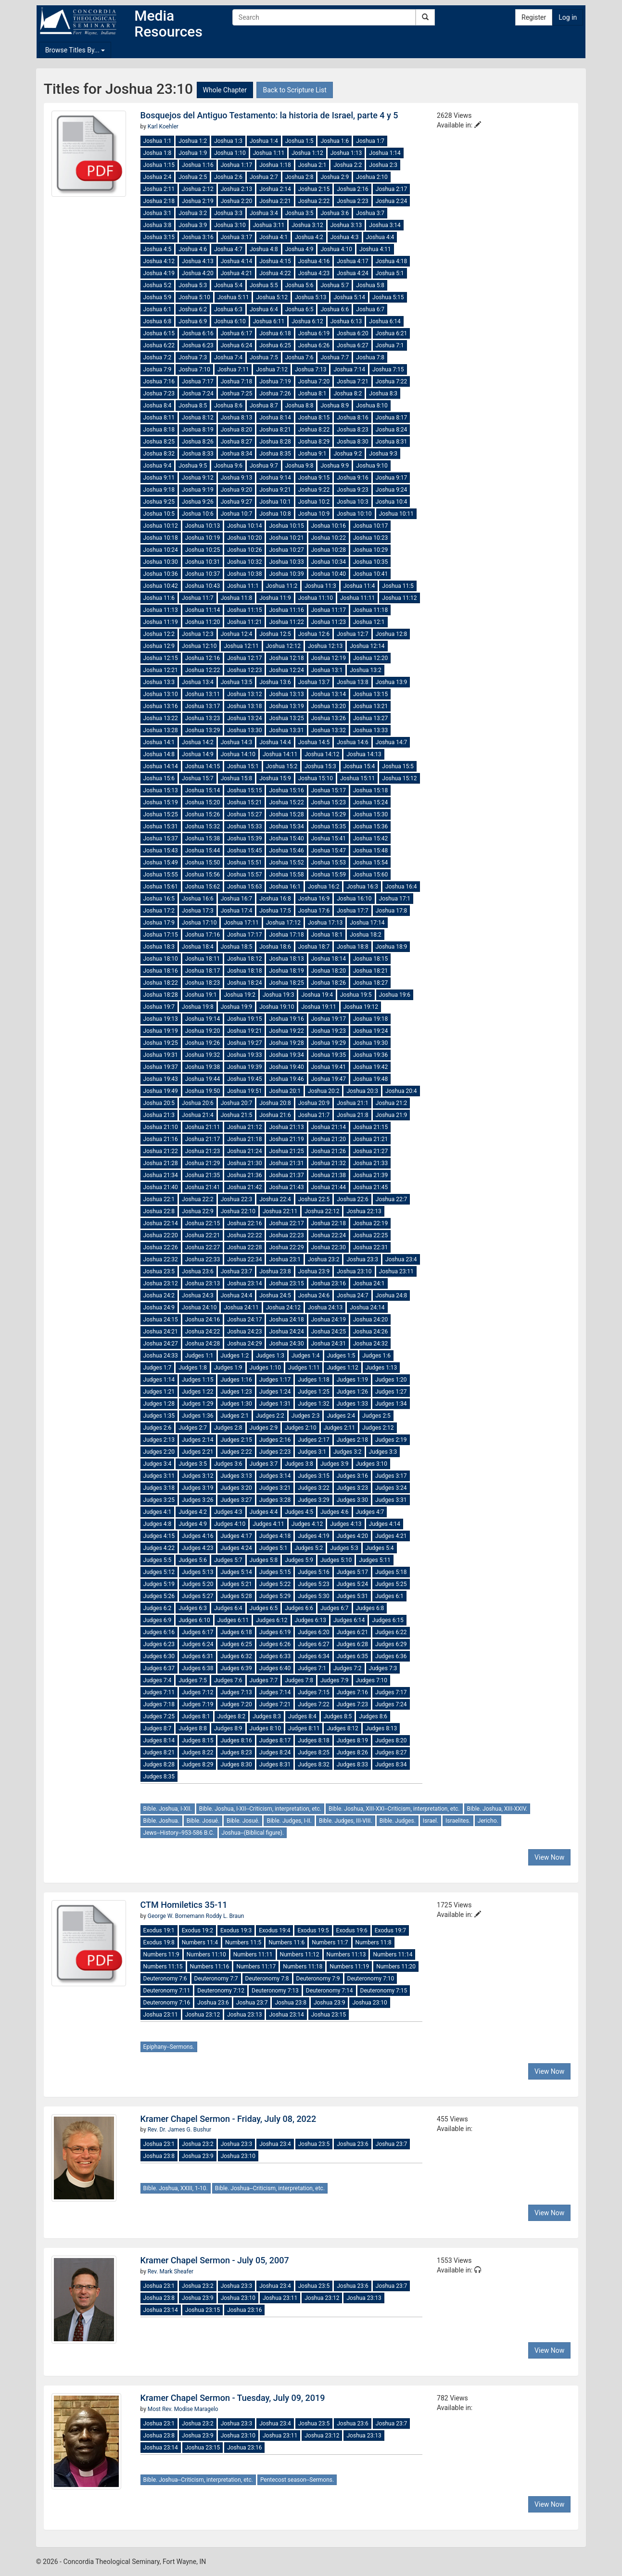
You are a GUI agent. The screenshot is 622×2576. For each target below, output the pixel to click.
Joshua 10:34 (328, 561)
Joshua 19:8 (198, 1006)
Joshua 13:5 (237, 682)
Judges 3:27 (236, 1500)
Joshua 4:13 (198, 261)
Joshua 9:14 (275, 477)
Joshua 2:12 (198, 189)
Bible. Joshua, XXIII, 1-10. (175, 2188)
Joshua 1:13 (346, 153)
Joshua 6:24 (237, 345)
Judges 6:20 (313, 1632)
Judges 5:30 (313, 1596)
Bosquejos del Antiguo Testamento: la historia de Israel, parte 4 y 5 (269, 115)
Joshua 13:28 (160, 730)
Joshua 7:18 (237, 381)
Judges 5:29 (275, 1596)
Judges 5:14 (236, 1572)
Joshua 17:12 (283, 922)
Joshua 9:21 (275, 489)
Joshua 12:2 (159, 634)
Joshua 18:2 (365, 934)
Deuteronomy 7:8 (267, 1978)
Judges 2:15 (236, 1439)
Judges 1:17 (275, 1379)
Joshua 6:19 (314, 333)
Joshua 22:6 (352, 1199)
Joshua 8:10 (372, 405)
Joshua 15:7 (198, 778)
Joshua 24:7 (352, 1295)
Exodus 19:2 (197, 1930)
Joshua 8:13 (237, 417)
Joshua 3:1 (157, 213)
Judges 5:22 (275, 1584)
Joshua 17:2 (159, 910)
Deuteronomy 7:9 (318, 1978)
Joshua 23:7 (237, 1271)
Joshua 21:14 (328, 1127)
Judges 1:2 (235, 1355)
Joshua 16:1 (285, 886)
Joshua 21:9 (391, 1115)
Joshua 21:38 (328, 1175)
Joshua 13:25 (286, 718)
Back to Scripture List (294, 90)
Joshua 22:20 (160, 1235)
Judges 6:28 (352, 1644)
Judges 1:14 (159, 1379)
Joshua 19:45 (244, 1079)
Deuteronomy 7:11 (166, 1990)
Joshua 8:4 (157, 405)
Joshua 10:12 (160, 525)
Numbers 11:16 (209, 1966)
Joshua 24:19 (328, 1319)
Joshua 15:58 (286, 874)
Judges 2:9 (264, 1427)
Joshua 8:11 (159, 417)
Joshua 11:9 (275, 598)
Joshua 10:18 (160, 537)
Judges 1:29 (197, 1403)
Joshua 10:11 (396, 513)
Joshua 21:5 (237, 1115)
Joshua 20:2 (324, 1091)
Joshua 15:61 (160, 886)
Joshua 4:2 (309, 237)
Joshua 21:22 (160, 1151)
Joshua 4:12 (159, 261)
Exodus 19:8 (159, 1942)
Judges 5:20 (197, 1584)
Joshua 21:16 (160, 1139)
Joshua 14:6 (352, 742)
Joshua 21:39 (370, 1175)
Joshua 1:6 (334, 141)
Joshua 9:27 (237, 501)
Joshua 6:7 (370, 309)
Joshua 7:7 (334, 357)
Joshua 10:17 (370, 525)
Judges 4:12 (307, 1524)
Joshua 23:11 (396, 1271)
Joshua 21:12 (244, 1127)
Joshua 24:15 (160, 1319)
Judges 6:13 (310, 1620)
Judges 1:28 (159, 1403)
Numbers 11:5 (243, 1942)
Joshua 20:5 (159, 1103)
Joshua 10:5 (159, 513)
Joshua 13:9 (391, 682)
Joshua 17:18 (286, 934)
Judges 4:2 (192, 1512)
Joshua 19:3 (278, 994)
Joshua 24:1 (369, 1283)
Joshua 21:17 (202, 1139)
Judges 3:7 (264, 1463)
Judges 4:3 (228, 1512)
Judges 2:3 (306, 1415)
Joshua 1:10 (230, 153)
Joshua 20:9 (314, 1103)
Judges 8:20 (390, 1740)
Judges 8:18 (313, 1740)
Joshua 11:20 (202, 622)
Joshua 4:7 (228, 249)
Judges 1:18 (313, 1379)
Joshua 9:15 (314, 477)
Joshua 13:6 (275, 682)
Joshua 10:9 (314, 513)
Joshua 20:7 (237, 1103)
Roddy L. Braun (225, 1916)
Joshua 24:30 (286, 1343)
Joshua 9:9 (334, 465)
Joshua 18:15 (370, 958)
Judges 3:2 (347, 1451)
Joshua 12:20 (370, 658)
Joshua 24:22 (202, 1331)
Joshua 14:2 (198, 742)
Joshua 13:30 (244, 730)
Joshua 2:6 (228, 177)
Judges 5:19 (159, 1584)
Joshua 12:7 (352, 634)
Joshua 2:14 (275, 189)
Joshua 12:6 (314, 634)
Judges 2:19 (390, 1439)
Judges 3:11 (159, 1475)
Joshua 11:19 (160, 622)
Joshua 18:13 (286, 958)
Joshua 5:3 (192, 285)
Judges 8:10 (265, 1728)
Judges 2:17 (313, 1439)
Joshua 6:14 (385, 321)
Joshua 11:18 (370, 610)
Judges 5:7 (228, 1560)
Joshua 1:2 (192, 141)
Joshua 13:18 (244, 706)
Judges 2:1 (234, 1415)
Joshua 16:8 (275, 898)
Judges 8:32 (313, 1764)
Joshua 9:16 (352, 477)
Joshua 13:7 (314, 682)
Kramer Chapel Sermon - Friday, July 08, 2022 (228, 2119)
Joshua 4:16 (314, 261)
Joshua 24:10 (199, 1307)
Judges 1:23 (236, 1391)
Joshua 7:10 (194, 369)
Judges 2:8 (228, 1427)
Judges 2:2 (270, 1415)
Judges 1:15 (197, 1379)
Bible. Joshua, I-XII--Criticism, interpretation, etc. (260, 1808)
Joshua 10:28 (328, 549)
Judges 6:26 (275, 1644)
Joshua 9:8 (299, 465)
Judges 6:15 (387, 1620)
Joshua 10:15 (286, 525)
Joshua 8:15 (314, 417)
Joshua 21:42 (244, 1187)
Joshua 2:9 (334, 177)
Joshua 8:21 (275, 429)
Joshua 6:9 (192, 321)
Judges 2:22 (236, 1451)
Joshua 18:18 (244, 970)
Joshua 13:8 (352, 682)
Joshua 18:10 (160, 958)
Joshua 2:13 (237, 189)
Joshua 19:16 (286, 1018)
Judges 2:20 (159, 1451)
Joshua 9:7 (264, 465)
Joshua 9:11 (159, 477)
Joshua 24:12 (283, 1307)
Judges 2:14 (197, 1439)
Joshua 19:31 (160, 1055)
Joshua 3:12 (307, 225)
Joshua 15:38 (202, 838)
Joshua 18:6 (275, 946)
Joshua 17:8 (391, 910)
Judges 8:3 (267, 1716)
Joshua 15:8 (237, 778)
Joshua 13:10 (160, 694)
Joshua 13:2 (365, 670)
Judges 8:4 (302, 1716)
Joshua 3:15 (159, 237)
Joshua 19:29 (328, 1043)
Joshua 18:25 (286, 982)
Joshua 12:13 (325, 646)
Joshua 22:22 (244, 1235)
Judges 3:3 (383, 1451)
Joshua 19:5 (356, 994)
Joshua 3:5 (299, 213)
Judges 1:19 (352, 1379)
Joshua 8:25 (159, 441)
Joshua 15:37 (160, 838)
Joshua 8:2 (347, 393)
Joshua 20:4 (401, 1091)
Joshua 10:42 (160, 586)
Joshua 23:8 (275, 1271)
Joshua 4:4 (380, 237)
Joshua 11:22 (286, 622)
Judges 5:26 (159, 1596)
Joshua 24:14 (367, 1307)
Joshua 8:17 (391, 417)
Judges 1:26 (352, 1391)
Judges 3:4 (157, 1463)
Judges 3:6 (228, 1463)
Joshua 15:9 (275, 778)
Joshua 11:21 (244, 622)
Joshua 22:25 (370, 1235)
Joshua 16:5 (159, 898)
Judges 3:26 (197, 1500)
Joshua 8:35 (275, 453)
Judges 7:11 (159, 1692)
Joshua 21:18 (244, 1139)
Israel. (430, 1820)
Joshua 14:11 (280, 754)
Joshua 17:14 (367, 922)
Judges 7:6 (228, 1680)
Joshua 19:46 (286, 1079)
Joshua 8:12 (198, 417)
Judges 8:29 (197, 1764)
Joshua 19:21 (244, 1031)
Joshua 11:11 (357, 598)
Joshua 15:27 (244, 814)
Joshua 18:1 (327, 934)
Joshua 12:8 (391, 634)
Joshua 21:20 (328, 1139)
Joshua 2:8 (299, 177)
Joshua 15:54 (370, 862)
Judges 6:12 (271, 1620)
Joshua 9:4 (157, 465)
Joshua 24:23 (244, 1331)
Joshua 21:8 (352, 1115)
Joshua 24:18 (286, 1319)
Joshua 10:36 (160, 574)
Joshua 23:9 (314, 1271)
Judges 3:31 (390, 1500)
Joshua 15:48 (370, 850)
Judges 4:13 (345, 1524)
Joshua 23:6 (198, 1271)
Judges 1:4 (306, 1355)
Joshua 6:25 (275, 345)
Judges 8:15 (197, 1740)
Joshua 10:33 (286, 561)
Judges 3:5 (192, 1463)
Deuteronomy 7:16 (166, 2002)
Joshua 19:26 (202, 1043)
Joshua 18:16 (160, 970)
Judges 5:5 (157, 1560)
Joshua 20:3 (362, 1091)
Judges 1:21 (159, 1391)
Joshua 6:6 (334, 309)
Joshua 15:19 (160, 802)
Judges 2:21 (197, 1451)
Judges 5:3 (344, 1548)
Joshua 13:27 (370, 718)
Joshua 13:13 (286, 694)
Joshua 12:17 (244, 658)
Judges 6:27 (313, 1644)
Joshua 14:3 (237, 742)
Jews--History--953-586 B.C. (179, 1832)
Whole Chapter (225, 90)
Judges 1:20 (390, 1379)
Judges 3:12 (197, 1475)
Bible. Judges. (398, 1820)
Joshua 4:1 (273, 237)
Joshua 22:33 (202, 1259)
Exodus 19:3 (236, 1930)
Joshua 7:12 (272, 369)
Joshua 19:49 (160, 1091)
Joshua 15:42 (370, 838)
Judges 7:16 (352, 1692)
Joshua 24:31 (328, 1343)
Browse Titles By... (75, 50)
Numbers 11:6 (286, 1942)
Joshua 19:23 (328, 1031)
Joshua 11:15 (244, 610)
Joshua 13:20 (328, 706)
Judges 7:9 (334, 1680)
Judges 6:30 (159, 1656)
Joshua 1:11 (269, 153)
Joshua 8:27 (237, 441)
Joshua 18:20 (328, 970)
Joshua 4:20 (198, 273)
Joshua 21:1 (352, 1103)
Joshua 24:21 (160, 1331)
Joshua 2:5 (192, 177)
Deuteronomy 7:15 (383, 1990)
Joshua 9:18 (159, 489)
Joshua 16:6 (198, 898)
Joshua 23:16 (328, 1283)
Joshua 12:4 (237, 634)
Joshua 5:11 (233, 297)
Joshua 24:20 (370, 1319)
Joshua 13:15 (370, 694)
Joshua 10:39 (286, 574)
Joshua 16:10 (354, 898)
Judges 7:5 (192, 1680)
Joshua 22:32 (160, 1259)
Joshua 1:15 (159, 165)
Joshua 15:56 (202, 874)
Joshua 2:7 (264, 177)
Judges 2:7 (192, 1427)
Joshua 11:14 (202, 610)
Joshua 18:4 (198, 946)
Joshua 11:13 (160, 610)
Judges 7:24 (390, 1704)
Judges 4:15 (159, 1536)
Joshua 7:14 (349, 369)
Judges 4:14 (384, 1524)
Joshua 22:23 (286, 1235)
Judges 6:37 (159, 1668)
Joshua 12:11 (241, 646)
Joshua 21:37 (286, 1175)
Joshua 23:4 (401, 1259)
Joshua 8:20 (237, 429)
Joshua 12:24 (286, 670)
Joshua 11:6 (159, 598)
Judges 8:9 (228, 1728)
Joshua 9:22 (314, 489)
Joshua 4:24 (352, 273)
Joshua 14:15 (202, 766)
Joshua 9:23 (352, 489)
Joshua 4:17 (352, 261)
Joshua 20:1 (285, 1091)
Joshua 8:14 (275, 417)
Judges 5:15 (275, 1572)
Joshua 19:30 (370, 1043)
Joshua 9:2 (347, 453)
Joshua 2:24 (391, 201)
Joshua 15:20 (202, 802)
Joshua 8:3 (383, 393)
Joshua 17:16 (202, 934)
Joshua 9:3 (383, 453)
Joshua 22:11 (280, 1211)
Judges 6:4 (228, 1608)
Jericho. (488, 1820)
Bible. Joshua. (161, 1820)
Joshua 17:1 (395, 898)
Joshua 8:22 (314, 429)
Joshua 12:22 (202, 670)
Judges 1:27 (390, 1391)
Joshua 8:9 (334, 405)
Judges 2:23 (275, 1451)
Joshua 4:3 (344, 237)
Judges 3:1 (312, 1451)
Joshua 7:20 (314, 381)
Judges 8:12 (342, 1728)
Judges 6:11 (233, 1620)
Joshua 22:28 (244, 1247)
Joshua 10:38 (244, 574)
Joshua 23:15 (286, 1283)
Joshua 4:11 (375, 249)
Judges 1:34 (390, 1403)
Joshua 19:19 (160, 1031)
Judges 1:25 (313, 1391)
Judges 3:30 (352, 1500)
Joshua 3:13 (346, 225)
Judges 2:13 (159, 1439)
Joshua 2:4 (157, 177)
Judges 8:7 (157, 1728)
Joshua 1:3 (228, 141)
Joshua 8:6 (228, 405)
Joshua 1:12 (307, 153)
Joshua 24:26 (370, 1331)
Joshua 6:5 (299, 309)
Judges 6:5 (264, 1608)
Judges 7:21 (275, 1704)
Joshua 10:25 (202, 549)
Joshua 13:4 (198, 682)
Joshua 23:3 (362, 1259)
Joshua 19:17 (328, 1018)
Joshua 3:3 (228, 213)
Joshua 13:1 (327, 670)
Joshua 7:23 (159, 393)
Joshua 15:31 (160, 826)
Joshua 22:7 (391, 1199)
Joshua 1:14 (385, 153)
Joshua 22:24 (328, 1235)
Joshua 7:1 (390, 345)
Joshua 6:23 (198, 345)
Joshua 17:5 (275, 910)
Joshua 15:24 (370, 802)
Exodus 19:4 (274, 1930)
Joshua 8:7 (264, 405)
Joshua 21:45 (370, 1187)
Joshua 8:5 (192, 405)
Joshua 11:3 (320, 586)
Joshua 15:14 (202, 790)
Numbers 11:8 (373, 1942)
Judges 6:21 (352, 1632)
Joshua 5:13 (311, 297)
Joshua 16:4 (401, 886)
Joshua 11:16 (286, 610)
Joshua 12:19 (328, 658)
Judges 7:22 (313, 1704)
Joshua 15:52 (286, 862)
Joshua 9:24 (391, 489)
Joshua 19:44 (202, 1079)
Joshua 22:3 (237, 1199)
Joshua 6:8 (157, 321)
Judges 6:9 (157, 1620)
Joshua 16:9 (314, 898)
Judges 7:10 (371, 1680)
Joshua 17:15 (160, 934)
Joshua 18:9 (391, 946)
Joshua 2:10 (372, 177)
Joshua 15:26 (202, 814)
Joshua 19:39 (244, 1067)
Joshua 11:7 (198, 598)
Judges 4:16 (197, 1536)
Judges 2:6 (157, 1427)
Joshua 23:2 (324, 1259)
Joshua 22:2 (198, 1199)
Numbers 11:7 (330, 1942)
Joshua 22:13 (363, 1211)
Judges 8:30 (236, 1764)
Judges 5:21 (236, 1584)
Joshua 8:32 (159, 453)
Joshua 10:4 (391, 501)
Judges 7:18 (159, 1704)
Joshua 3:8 (157, 225)
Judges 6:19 (275, 1632)
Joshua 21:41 (202, 1187)
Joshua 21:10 (160, 1127)
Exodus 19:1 (159, 1930)
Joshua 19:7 (159, 1006)
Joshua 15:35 (328, 826)
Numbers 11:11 (253, 1954)
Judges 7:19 (197, 1704)
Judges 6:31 (197, 1656)
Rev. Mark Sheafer (170, 2271)
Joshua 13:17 (202, 706)
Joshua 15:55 (160, 874)
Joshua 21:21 (370, 1139)
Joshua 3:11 (269, 225)
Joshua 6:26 (314, 345)
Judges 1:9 (228, 1367)
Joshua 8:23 (352, 429)
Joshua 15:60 (370, 874)
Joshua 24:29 (244, 1343)
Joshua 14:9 (198, 754)
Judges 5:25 (390, 1584)
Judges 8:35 (159, 1776)
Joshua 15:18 (370, 790)
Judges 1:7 (157, 1367)
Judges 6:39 (236, 1668)
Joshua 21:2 (391, 1103)
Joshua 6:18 (275, 333)
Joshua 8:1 (312, 393)
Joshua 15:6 (159, 778)
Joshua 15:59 (328, 874)
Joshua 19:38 (202, 1067)
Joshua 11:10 (315, 598)
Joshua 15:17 (328, 790)
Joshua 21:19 (286, 1139)
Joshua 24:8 (391, 1295)
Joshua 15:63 (244, 886)
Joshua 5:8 (370, 285)
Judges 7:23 (352, 1704)
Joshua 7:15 (388, 369)
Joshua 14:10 (238, 754)
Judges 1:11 (303, 1367)
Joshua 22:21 (202, 1235)
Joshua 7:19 (275, 381)
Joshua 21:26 (328, 1151)
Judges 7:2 (347, 1668)
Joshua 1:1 (157, 141)
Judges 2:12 (378, 1427)
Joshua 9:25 (159, 501)
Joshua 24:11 (241, 1307)
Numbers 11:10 (206, 1954)
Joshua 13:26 (328, 718)
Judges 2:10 (300, 1427)
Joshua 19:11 (318, 1006)
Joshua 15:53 (328, 862)
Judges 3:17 (390, 1475)
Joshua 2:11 (159, 189)
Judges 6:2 (157, 1608)
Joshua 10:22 (328, 537)
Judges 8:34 (390, 1764)
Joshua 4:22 (275, 273)
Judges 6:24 (197, 1644)
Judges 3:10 (371, 1463)
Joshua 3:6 (334, 213)
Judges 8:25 (313, 1752)
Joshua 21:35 (202, 1175)
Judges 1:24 (275, 1391)
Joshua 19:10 (276, 1006)
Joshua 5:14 (349, 297)
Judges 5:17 (352, 1572)
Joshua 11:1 (243, 586)
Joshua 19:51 (244, 1091)
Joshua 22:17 (286, 1223)
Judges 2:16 (275, 1439)
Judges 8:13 (381, 1728)
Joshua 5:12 (272, 297)
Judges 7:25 (159, 1716)
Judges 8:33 (352, 1764)
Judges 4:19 (313, 1536)
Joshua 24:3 (198, 1295)
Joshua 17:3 (198, 910)
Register (533, 17)
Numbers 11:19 (349, 1966)
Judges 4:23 (197, 1548)
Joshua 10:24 (160, 549)
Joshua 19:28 (286, 1043)
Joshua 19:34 (286, 1055)
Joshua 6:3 (228, 309)
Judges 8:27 (390, 1752)
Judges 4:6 (334, 1512)
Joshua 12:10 (199, 646)
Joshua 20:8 (275, 1103)
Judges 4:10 (229, 1524)
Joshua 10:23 (370, 537)
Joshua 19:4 (317, 994)
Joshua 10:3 (352, 501)
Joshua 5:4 (228, 285)
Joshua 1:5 (299, 141)
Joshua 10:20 (244, 537)
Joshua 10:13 (202, 525)
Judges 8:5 (338, 1716)
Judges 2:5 (376, 1415)
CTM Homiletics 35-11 (184, 1905)
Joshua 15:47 (328, 850)
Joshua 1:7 (370, 141)
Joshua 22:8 (159, 1211)
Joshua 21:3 (159, 1115)
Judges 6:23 (159, 1644)
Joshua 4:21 (237, 273)
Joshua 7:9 (157, 369)
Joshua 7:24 (198, 393)
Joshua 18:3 (159, 946)
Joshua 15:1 (243, 766)
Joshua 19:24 (370, 1031)
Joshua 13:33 (370, 730)
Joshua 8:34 (237, 453)
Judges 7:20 (236, 1704)
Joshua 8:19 (198, 429)
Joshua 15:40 (286, 838)
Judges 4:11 (268, 1524)
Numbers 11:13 (346, 1954)
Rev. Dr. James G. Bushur (179, 2129)
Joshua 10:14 (244, 525)
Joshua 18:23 (202, 982)
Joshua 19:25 (160, 1043)
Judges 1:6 (376, 1355)
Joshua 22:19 (370, 1223)
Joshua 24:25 (328, 1331)
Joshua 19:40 (286, 1067)
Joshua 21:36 (244, 1175)
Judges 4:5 (299, 1512)
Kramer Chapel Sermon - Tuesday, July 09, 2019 (232, 2398)
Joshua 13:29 (202, 730)
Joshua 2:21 (275, 201)
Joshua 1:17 (237, 165)
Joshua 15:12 (399, 778)
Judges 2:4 (341, 1415)
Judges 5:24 (352, 1584)
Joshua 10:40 (328, 574)
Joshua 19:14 (202, 1018)
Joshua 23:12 (160, 1283)
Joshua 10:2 (314, 501)
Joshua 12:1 (369, 622)
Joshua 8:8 (299, 405)
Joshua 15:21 (244, 802)
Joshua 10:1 (275, 501)
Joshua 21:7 (314, 1115)
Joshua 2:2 (347, 165)
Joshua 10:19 (202, 537)
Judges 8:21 (159, 1752)
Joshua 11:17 (328, 610)
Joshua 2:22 (314, 201)
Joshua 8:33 (198, 453)
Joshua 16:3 (362, 886)
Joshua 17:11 (241, 922)
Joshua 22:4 (275, 1199)
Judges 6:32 (236, 1656)
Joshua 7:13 (311, 369)
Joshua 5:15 (388, 297)
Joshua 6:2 (192, 309)
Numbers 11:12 (299, 1954)
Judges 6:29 (390, 1644)
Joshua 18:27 (370, 982)
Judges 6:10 (194, 1620)
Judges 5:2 (309, 1548)
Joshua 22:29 (286, 1247)
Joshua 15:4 (359, 766)
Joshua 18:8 (352, 946)
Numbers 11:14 (392, 1954)
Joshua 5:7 (334, 285)
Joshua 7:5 (264, 357)
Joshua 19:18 (370, 1018)
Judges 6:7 (334, 1608)
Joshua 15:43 (160, 850)
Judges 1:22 (197, 1391)
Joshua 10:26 (244, 549)
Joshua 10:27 (286, 549)
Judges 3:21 (275, 1488)
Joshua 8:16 (352, 417)
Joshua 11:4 (359, 586)
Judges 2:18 (352, 1439)
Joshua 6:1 (157, 309)
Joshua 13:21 (370, 706)
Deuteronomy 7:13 (275, 1990)
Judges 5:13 (197, 1572)
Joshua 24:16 (202, 1319)
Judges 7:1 (312, 1668)
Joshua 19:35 (328, 1055)
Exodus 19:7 (390, 1930)
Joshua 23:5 (159, 1271)
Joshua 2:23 (352, 201)
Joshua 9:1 (312, 453)
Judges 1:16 (236, 1379)
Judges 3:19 (197, 1488)
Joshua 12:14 (367, 646)
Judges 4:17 (236, 1536)
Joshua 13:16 (160, 706)
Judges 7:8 (299, 1680)
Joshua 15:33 (244, 826)
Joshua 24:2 (159, 1295)
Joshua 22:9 (198, 1211)
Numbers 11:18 (302, 1966)
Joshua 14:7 (391, 742)
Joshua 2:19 (198, 201)
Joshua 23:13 (202, 1283)
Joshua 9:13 (237, 477)
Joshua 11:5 (398, 586)
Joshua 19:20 (202, 1031)
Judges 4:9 (192, 1524)
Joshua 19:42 (370, 1067)
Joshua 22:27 (202, 1247)
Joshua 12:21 (160, 670)
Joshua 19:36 (370, 1055)
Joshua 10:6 (198, 513)
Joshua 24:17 (244, 1319)
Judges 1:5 (341, 1355)
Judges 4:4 (264, 1512)
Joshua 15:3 (320, 766)
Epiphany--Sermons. (168, 2046)
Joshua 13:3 (159, 682)
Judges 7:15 (313, 1692)
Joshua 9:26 (198, 501)
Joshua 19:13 (160, 1018)
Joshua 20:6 (198, 1103)
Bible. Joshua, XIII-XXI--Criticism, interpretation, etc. (394, 1808)
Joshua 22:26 (160, 1247)
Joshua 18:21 (370, 970)
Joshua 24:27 (160, 1343)
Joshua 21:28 (160, 1163)
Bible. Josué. (203, 1820)
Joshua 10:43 (202, 586)
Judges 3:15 (313, 1475)
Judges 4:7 (370, 1512)
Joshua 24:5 (275, 1295)
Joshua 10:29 (370, 549)
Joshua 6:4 (264, 309)
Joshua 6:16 (198, 333)
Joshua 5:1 (390, 273)
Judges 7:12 (197, 1692)
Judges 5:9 (299, 1560)
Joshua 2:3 (383, 165)
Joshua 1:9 (192, 153)
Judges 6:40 (275, 1668)
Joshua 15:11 (357, 778)
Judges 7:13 (236, 1692)
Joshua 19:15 (244, 1018)
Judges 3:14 (275, 1475)
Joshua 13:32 (328, 730)
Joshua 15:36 (370, 826)
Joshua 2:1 (312, 165)
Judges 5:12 (159, 1572)
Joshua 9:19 (198, 489)
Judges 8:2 (231, 1716)
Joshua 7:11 (233, 369)
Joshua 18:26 (328, 982)
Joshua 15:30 (370, 814)
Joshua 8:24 (391, 429)
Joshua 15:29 (328, 814)
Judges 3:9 (334, 1463)
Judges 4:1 (157, 1512)
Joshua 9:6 (228, 465)
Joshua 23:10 (354, 1271)
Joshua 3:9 (192, 225)
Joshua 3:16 (198, 237)
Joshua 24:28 (202, 1343)
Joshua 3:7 (370, 213)
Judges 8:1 (196, 1716)
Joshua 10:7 (237, 513)
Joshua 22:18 (328, 1223)
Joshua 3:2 (192, 213)
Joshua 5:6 (299, 285)
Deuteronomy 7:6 (165, 1978)
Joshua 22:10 (238, 1211)
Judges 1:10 (265, 1367)
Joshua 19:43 (160, 1079)
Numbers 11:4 (200, 1942)
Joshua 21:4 (198, 1115)
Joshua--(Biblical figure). (253, 1832)
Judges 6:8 (370, 1608)
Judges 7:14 (275, 1692)
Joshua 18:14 (328, 958)
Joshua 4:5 (157, 249)
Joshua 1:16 (198, 165)
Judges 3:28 (275, 1500)
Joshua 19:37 (160, 1067)
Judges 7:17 (390, 1692)
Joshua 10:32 (244, 561)
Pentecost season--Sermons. (297, 2479)
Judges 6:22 (390, 1632)
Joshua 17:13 (325, 922)
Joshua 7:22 (391, 381)
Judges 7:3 (383, 1668)
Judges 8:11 (303, 1728)
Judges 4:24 (236, 1548)
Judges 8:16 (236, 1740)
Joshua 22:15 (202, 1223)
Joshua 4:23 (314, 273)
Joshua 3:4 (264, 213)
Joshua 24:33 (160, 1355)
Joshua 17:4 (237, 910)
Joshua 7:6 (299, 357)
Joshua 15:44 (202, 850)
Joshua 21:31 (286, 1163)
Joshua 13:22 (160, 718)
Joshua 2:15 (314, 189)
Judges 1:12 (342, 1367)
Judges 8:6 (373, 1716)
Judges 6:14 (349, 1620)
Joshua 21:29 (202, 1163)
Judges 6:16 (159, 1632)
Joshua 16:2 (324, 886)
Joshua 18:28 (160, 994)
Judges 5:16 (313, 1572)
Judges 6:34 (313, 1656)
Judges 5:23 (313, 1584)
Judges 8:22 (197, 1752)
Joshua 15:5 (398, 766)
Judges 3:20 (236, 1488)
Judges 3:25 (159, 1500)
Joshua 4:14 (237, 261)
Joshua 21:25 (286, 1151)
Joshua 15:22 (286, 802)
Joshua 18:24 (244, 982)
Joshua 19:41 (328, 1067)
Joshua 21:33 (370, 1163)
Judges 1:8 (192, 1367)
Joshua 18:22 (160, 982)
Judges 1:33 (352, 1403)
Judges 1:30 (236, 1403)
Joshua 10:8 (275, 513)
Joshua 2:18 (159, 201)
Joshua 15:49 (160, 862)
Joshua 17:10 (199, 922)
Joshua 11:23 (328, 622)
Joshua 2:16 (352, 189)
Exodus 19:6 (352, 1930)
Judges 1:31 (275, 1403)
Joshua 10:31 (202, 561)
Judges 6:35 (352, 1656)
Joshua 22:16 (244, 1223)
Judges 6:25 (236, 1644)
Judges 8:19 (352, 1740)
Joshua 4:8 (264, 249)
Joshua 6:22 (159, 345)
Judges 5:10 (336, 1560)
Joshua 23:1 (285, 1259)
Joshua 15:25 (160, 814)
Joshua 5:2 (157, 285)
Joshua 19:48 (370, 1079)
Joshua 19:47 (328, 1079)
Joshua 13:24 (244, 718)
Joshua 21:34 (160, 1175)
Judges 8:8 (192, 1728)
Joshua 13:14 (328, 694)
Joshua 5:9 (157, 297)
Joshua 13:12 (244, 694)
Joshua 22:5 (314, 1199)
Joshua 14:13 (363, 754)
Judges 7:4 (157, 1680)
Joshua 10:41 (370, 574)
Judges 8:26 (352, 1752)
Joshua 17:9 (159, 922)
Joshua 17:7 (352, 910)
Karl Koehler (163, 126)
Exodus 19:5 (313, 1930)
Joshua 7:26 (275, 393)
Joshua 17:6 (314, 910)
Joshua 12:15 (160, 658)
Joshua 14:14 (160, 766)
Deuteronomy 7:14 (329, 1990)
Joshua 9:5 (192, 465)
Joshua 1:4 (264, 141)
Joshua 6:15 (159, 333)
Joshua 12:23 (244, 670)
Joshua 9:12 (198, 477)
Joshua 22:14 (160, 1223)
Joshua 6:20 (352, 333)
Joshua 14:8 (159, 754)
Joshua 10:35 (370, 561)
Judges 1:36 (197, 1415)
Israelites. (457, 1820)
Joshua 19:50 (202, 1091)
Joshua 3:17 (237, 237)
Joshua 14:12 (322, 754)
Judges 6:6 (299, 1608)
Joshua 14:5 (314, 742)
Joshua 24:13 (325, 1307)
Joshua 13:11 (202, 694)
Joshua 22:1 (159, 1199)
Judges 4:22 (159, 1548)
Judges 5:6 (192, 1560)
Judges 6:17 (197, 1632)
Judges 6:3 (192, 1608)
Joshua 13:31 (286, 730)
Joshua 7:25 (237, 393)
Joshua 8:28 (275, 441)
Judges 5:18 (390, 1572)
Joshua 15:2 (282, 766)
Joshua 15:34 (286, 826)
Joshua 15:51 (244, 862)
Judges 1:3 (270, 1355)
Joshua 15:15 (244, 790)
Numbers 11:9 (161, 1954)
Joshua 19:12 (360, 1006)
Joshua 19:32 (202, 1055)
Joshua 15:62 (202, 886)
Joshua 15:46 (286, 850)
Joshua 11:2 (282, 586)
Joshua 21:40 (160, 1187)
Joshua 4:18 (391, 261)
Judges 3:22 (313, 1488)
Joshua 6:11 (269, 321)
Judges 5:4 (380, 1548)
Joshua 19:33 (244, 1055)
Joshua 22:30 (328, 1247)
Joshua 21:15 (370, 1127)
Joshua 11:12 (399, 598)
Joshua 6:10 (230, 321)
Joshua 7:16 (159, 381)
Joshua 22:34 (244, 1259)
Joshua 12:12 (283, 646)
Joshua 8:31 (391, 441)
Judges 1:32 (313, 1403)
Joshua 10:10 (354, 513)
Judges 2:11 (339, 1427)
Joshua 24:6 (314, 1295)
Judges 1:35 (159, 1415)
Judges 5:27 (197, 1596)
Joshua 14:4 (275, 742)
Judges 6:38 (197, 1668)
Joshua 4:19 (159, 273)
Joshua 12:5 (275, 634)
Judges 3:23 (352, 1488)
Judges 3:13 (236, 1475)
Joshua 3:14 (385, 225)
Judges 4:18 (275, 1536)
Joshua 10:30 (160, 561)
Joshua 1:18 (275, 165)
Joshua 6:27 (352, 345)
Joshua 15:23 (328, 802)
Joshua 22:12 (322, 1211)
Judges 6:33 (275, 1656)
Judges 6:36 (390, 1656)
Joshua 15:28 (286, 814)
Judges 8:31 (275, 1764)
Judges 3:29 (313, 1500)
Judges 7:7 (264, 1680)
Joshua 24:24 (286, 1331)
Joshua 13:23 (202, 718)
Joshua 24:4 (237, 1295)
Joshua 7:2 (157, 357)
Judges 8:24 (275, 1752)
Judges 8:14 (159, 1740)
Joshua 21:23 (202, 1151)
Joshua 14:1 (159, 742)
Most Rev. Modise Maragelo (183, 2409)
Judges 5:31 (352, 1596)
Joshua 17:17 (244, 934)
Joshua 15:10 (315, 778)
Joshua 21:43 (286, 1187)
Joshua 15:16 (286, 790)
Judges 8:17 (275, 1740)
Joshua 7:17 (198, 381)
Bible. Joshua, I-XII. (167, 1808)
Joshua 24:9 (159, 1307)
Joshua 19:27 (244, 1043)
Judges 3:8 (299, 1463)
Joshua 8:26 (198, 441)
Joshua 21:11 (202, 1127)
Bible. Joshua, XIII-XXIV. (497, 1808)
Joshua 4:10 (336, 249)
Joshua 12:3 (198, 634)
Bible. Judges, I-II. (289, 1820)
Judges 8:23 (236, 1752)
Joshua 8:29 (314, 441)
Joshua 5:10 (194, 297)
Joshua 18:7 (314, 946)
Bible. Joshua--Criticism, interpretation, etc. (270, 2188)
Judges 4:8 (157, 1524)
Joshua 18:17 (202, 970)
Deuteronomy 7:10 (370, 1978)
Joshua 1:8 (157, 153)
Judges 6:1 (389, 1596)
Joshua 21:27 (370, 1151)
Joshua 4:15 (275, 261)
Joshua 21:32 (328, 1163)
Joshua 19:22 (286, 1031)
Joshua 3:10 (230, 225)
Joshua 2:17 (391, 189)
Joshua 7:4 (228, 357)
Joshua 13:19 (286, 706)
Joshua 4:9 (299, 249)
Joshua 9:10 (372, 465)
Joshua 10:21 (286, 537)
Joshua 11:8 (237, 598)
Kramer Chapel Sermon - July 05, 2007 (214, 2260)
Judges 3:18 (159, 1488)
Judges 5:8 (264, 1560)
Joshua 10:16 (328, 525)
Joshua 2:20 (237, 201)
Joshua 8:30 (352, 441)
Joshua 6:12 (307, 321)
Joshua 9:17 (391, 477)
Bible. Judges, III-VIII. (345, 1820)
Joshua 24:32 (370, 1343)
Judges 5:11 (374, 1560)
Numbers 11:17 (256, 1966)
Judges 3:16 (352, 1475)
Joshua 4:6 (192, 249)
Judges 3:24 (390, 1488)
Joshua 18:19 (286, 970)
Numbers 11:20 (396, 1966)
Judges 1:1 (199, 1355)
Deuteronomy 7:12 (220, 1990)
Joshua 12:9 (159, 646)
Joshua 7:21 (352, 381)
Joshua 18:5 (237, 946)
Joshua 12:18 (286, 658)
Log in (568, 17)
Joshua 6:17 (237, 333)
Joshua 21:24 (244, 1151)
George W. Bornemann (177, 1916)
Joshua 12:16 (202, 658)
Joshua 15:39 (244, 838)
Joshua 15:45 (244, 850)
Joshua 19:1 (201, 994)
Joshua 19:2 (239, 994)
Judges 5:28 (236, 1596)
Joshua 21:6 (275, 1115)
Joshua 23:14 (244, 1283)
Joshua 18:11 (202, 958)
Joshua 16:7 (237, 898)
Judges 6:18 (236, 1632)
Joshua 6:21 (391, 333)
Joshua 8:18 (159, 429)
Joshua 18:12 (244, 958)
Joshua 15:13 (160, 790)
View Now (549, 1857)
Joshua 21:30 (244, 1163)
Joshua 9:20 (237, 489)
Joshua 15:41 (328, 838)
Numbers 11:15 (163, 1966)
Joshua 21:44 (328, 1187)
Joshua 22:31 (370, 1247)
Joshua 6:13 (346, 321)
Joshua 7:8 (370, 357)
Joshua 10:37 (202, 574)
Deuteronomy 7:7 (216, 1978)
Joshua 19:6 (395, 994)
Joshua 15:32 (202, 826)
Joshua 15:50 (202, 862)
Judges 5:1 (273, 1548)
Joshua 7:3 (192, 357)
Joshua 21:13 (286, 1127)
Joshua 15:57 (244, 874)
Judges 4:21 (390, 1536)
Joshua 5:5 (264, 285)
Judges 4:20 (352, 1536)
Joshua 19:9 (237, 1006)
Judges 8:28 (159, 1764)
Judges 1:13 (381, 1367)
